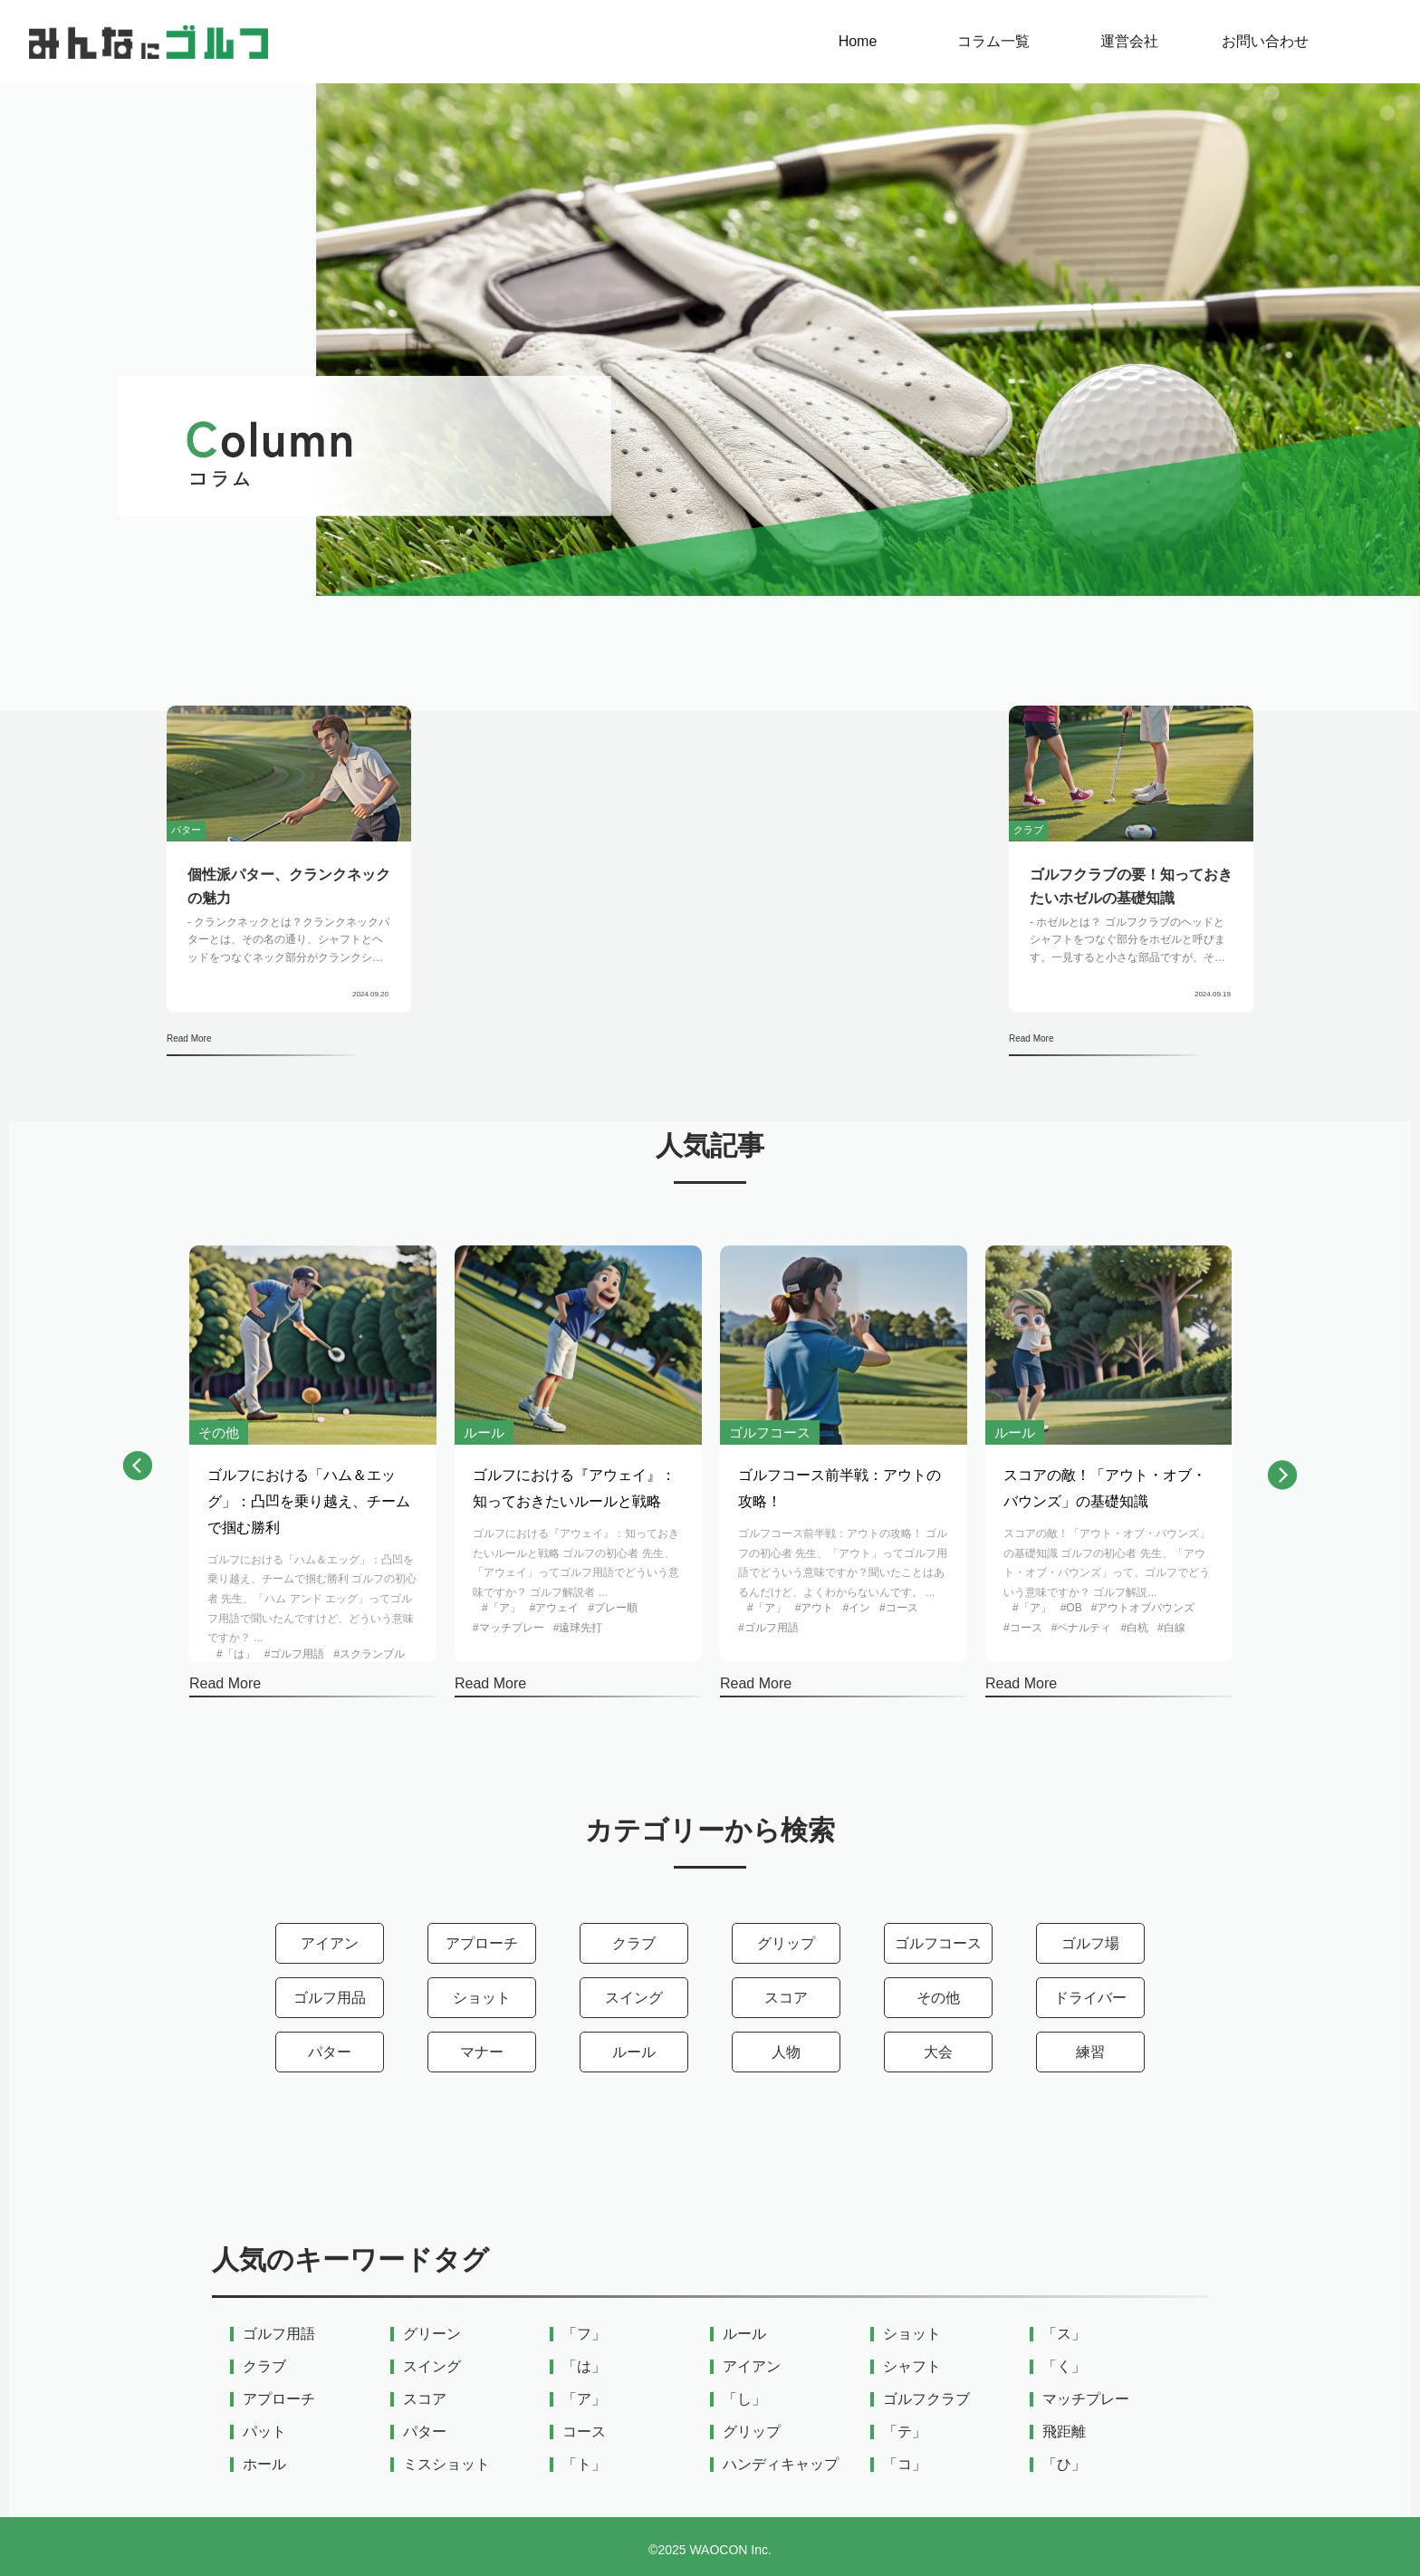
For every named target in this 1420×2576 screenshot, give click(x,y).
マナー (482, 2052)
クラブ (634, 1943)
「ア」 (584, 2399)
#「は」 (235, 1653)
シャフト (912, 2367)
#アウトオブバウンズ (1143, 1607)
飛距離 (1064, 2432)
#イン (856, 1607)
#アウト (814, 1607)
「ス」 (1064, 2334)
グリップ (786, 1943)
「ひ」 (1064, 2464)
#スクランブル (369, 1653)
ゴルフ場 (1090, 1943)
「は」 (584, 2367)
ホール (264, 2464)
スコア (786, 1997)
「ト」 (584, 2464)
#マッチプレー (508, 1627)
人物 (786, 2052)
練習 (1090, 2052)
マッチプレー (1085, 2399)
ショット (482, 1997)
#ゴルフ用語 (294, 1653)
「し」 (744, 2399)
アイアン (330, 1943)
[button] (137, 1470)
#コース (898, 1607)
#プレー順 (613, 1607)
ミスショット (446, 2464)
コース (584, 2432)
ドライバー (1090, 1997)
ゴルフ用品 (329, 1997)
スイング (634, 1997)
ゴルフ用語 (279, 2334)
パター (329, 2052)
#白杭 (1134, 1627)
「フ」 (584, 2334)
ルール (634, 2052)
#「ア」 (501, 1607)
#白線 (1171, 1627)
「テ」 (904, 2432)
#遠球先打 (578, 1627)
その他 (938, 1997)
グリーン (432, 2334)
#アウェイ (555, 1607)
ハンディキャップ (781, 2464)
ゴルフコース (938, 1943)
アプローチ (482, 1943)
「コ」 (904, 2464)
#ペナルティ (1081, 1627)
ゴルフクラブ (926, 2399)
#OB (1071, 1607)
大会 (938, 2052)
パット (264, 2432)
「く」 (1064, 2367)
